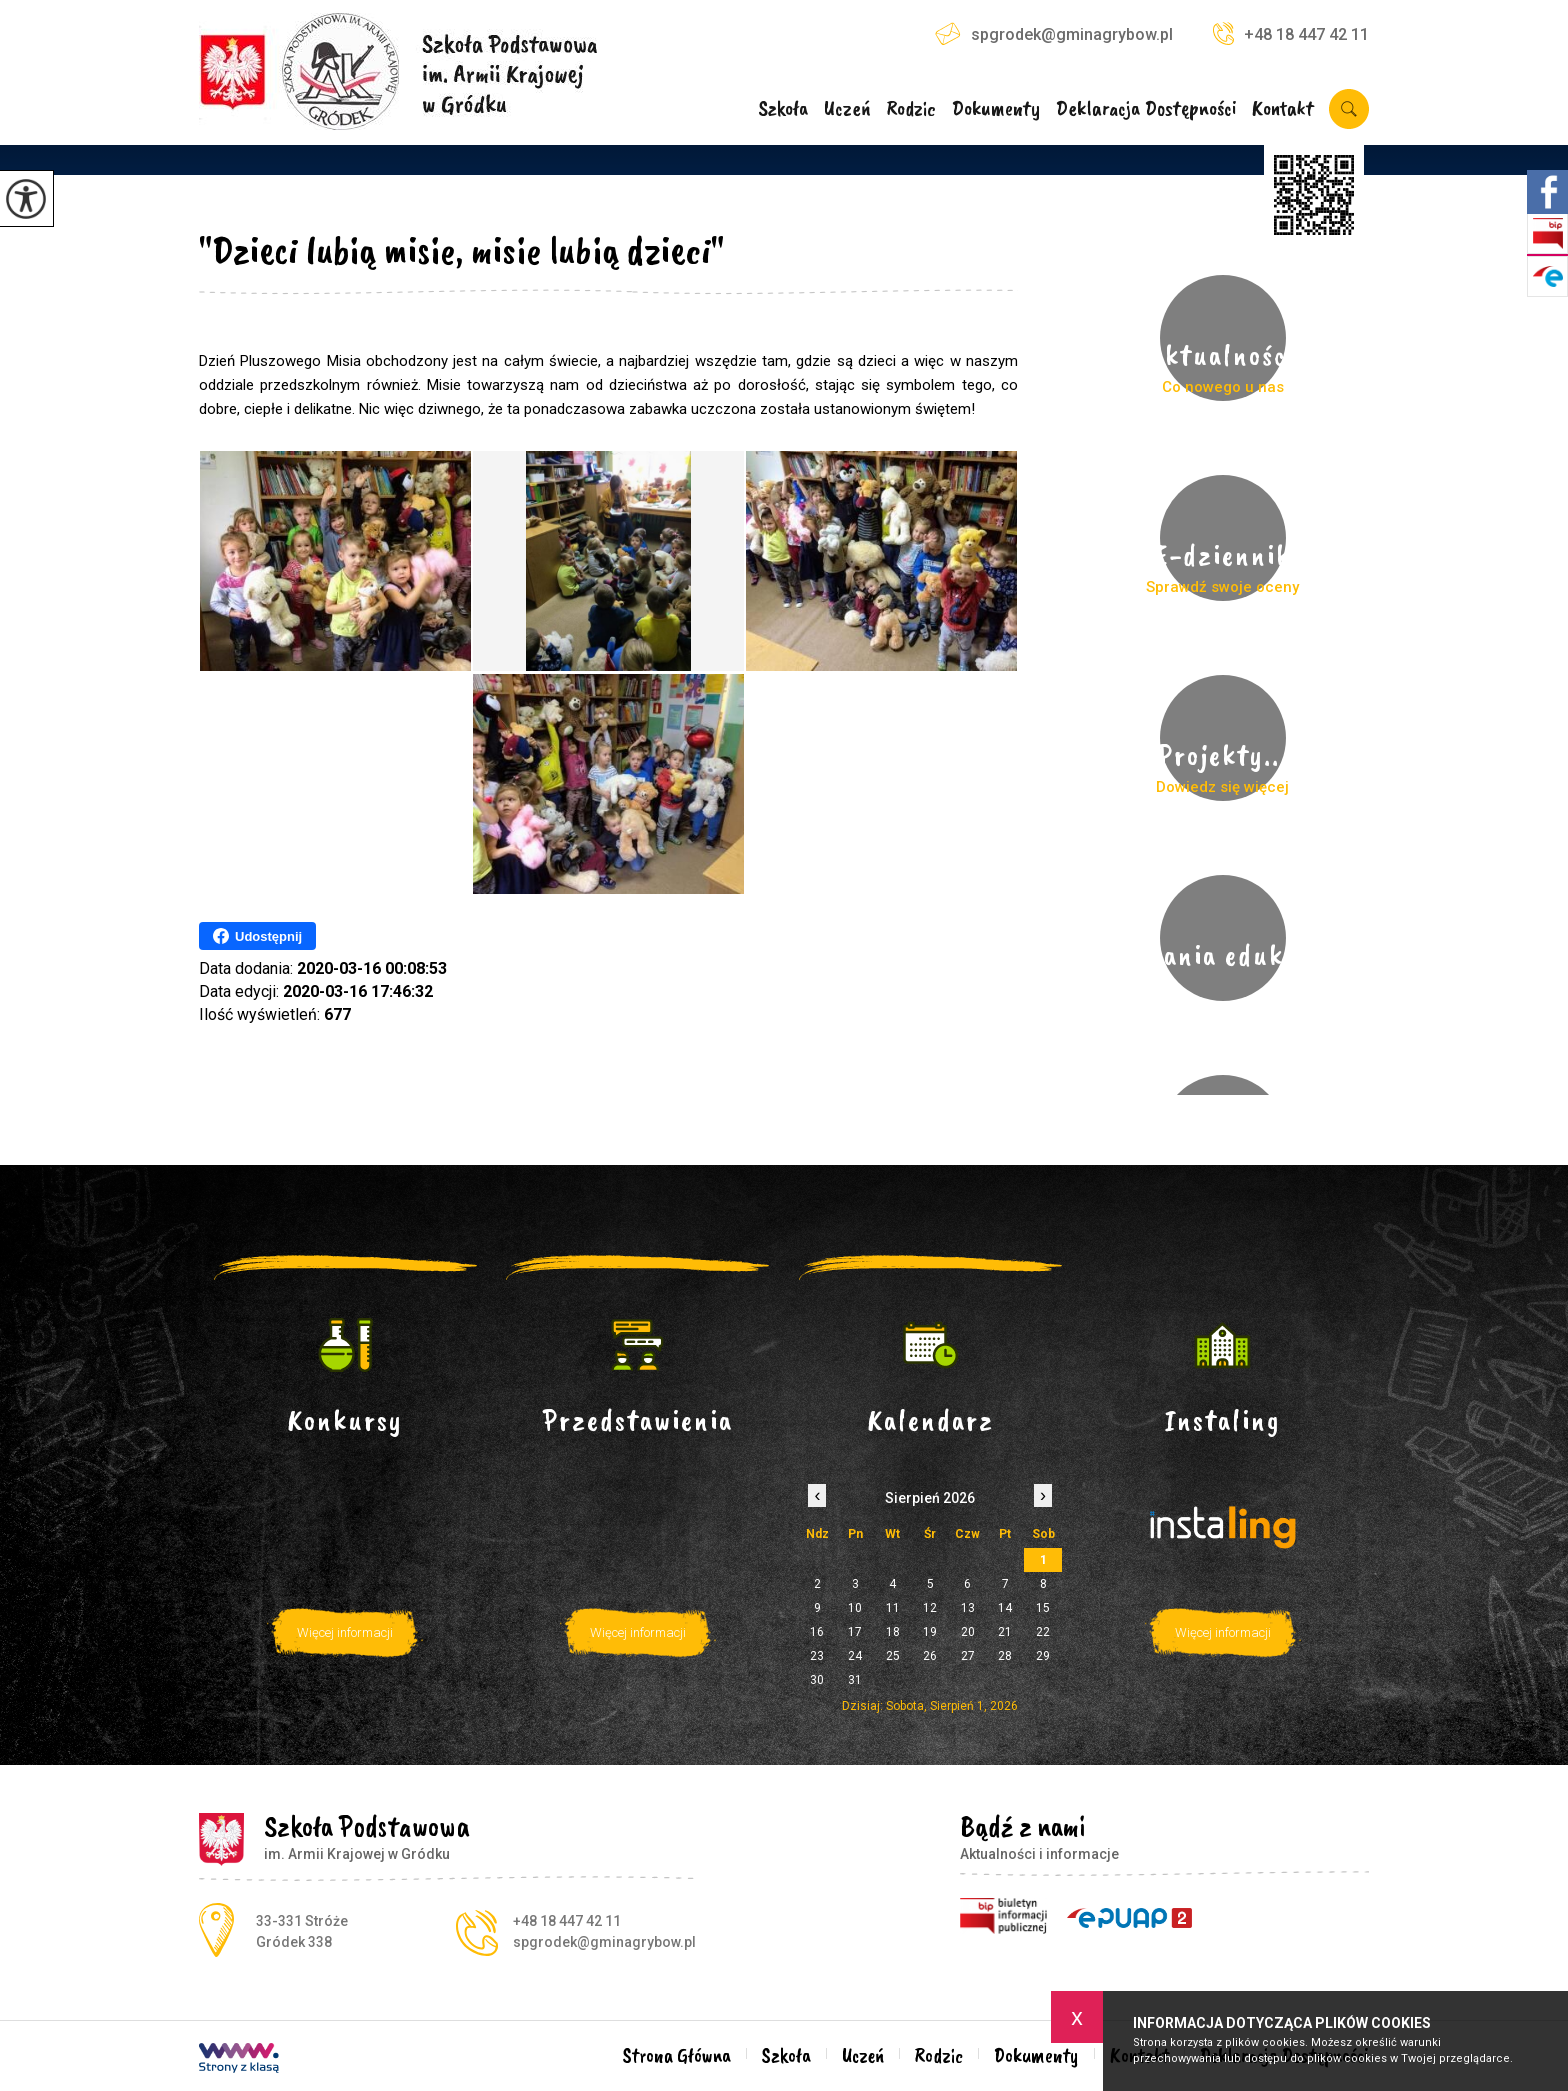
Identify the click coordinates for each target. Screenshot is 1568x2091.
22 (1043, 1632)
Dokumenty (996, 109)
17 (855, 1632)
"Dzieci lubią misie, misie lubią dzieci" (461, 250)
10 (855, 1608)
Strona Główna (677, 2055)
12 (930, 1608)
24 (855, 1656)
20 (968, 1632)
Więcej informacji (345, 1632)
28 (1005, 1656)
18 (893, 1632)
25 (893, 1656)
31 (855, 1680)
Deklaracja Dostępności (1146, 109)
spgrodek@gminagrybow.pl (1054, 33)
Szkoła (783, 109)
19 (930, 1632)
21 (1005, 1632)
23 (817, 1656)
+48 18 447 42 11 (1291, 33)
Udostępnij (257, 936)
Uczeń (847, 109)
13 (968, 1608)
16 (817, 1632)
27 (968, 1656)
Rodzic (911, 109)
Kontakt (1283, 109)
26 (930, 1656)
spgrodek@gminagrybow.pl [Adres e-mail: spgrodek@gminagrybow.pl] (604, 1942)
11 (893, 1608)
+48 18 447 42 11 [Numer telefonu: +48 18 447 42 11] (567, 1921)
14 (1005, 1608)
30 (817, 1680)
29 (1043, 1656)
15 (1043, 1608)
